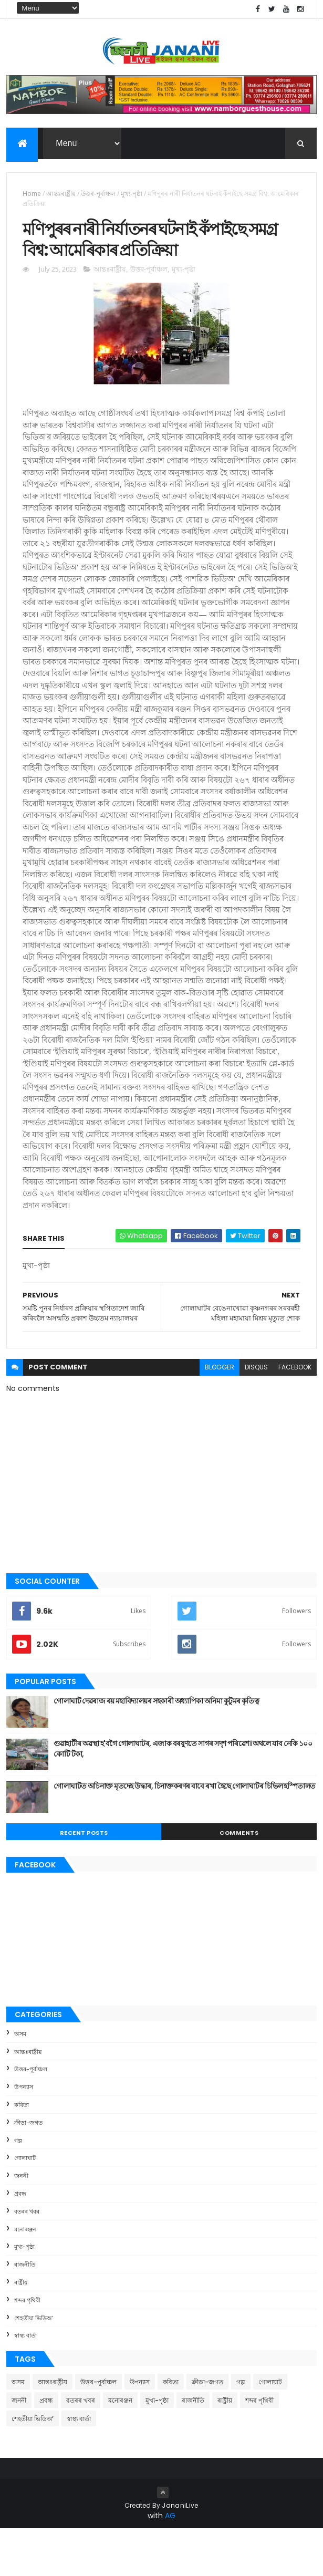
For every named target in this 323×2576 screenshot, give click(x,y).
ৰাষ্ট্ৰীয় (20, 2329)
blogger (219, 1413)
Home (32, 198)
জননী (21, 2223)
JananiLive (180, 2552)
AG (170, 2563)
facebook (294, 1413)
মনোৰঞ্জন (25, 2276)
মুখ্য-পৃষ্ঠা (131, 198)
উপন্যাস (23, 2134)
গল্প (18, 2187)
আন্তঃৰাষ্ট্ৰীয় (61, 198)
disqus (256, 1413)
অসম (20, 2080)
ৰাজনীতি (24, 2312)
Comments (239, 1880)
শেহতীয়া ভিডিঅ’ (33, 2365)
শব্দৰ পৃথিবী (27, 2347)
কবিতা (21, 2151)
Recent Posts (84, 1880)
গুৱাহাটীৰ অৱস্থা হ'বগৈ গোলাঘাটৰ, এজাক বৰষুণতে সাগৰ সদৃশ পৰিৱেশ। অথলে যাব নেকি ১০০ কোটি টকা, (183, 1795)
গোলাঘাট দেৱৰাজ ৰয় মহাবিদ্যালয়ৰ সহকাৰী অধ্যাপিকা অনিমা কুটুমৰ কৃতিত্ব (156, 1748)
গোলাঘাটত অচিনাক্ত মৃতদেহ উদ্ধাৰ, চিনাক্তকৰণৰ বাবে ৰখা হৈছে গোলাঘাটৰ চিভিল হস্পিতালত (184, 1833)
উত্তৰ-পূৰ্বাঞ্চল (98, 198)
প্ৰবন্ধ (20, 2240)
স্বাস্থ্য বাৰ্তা (25, 2382)
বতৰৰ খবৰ (26, 2258)
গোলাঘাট (25, 2205)
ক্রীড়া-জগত (28, 2169)
